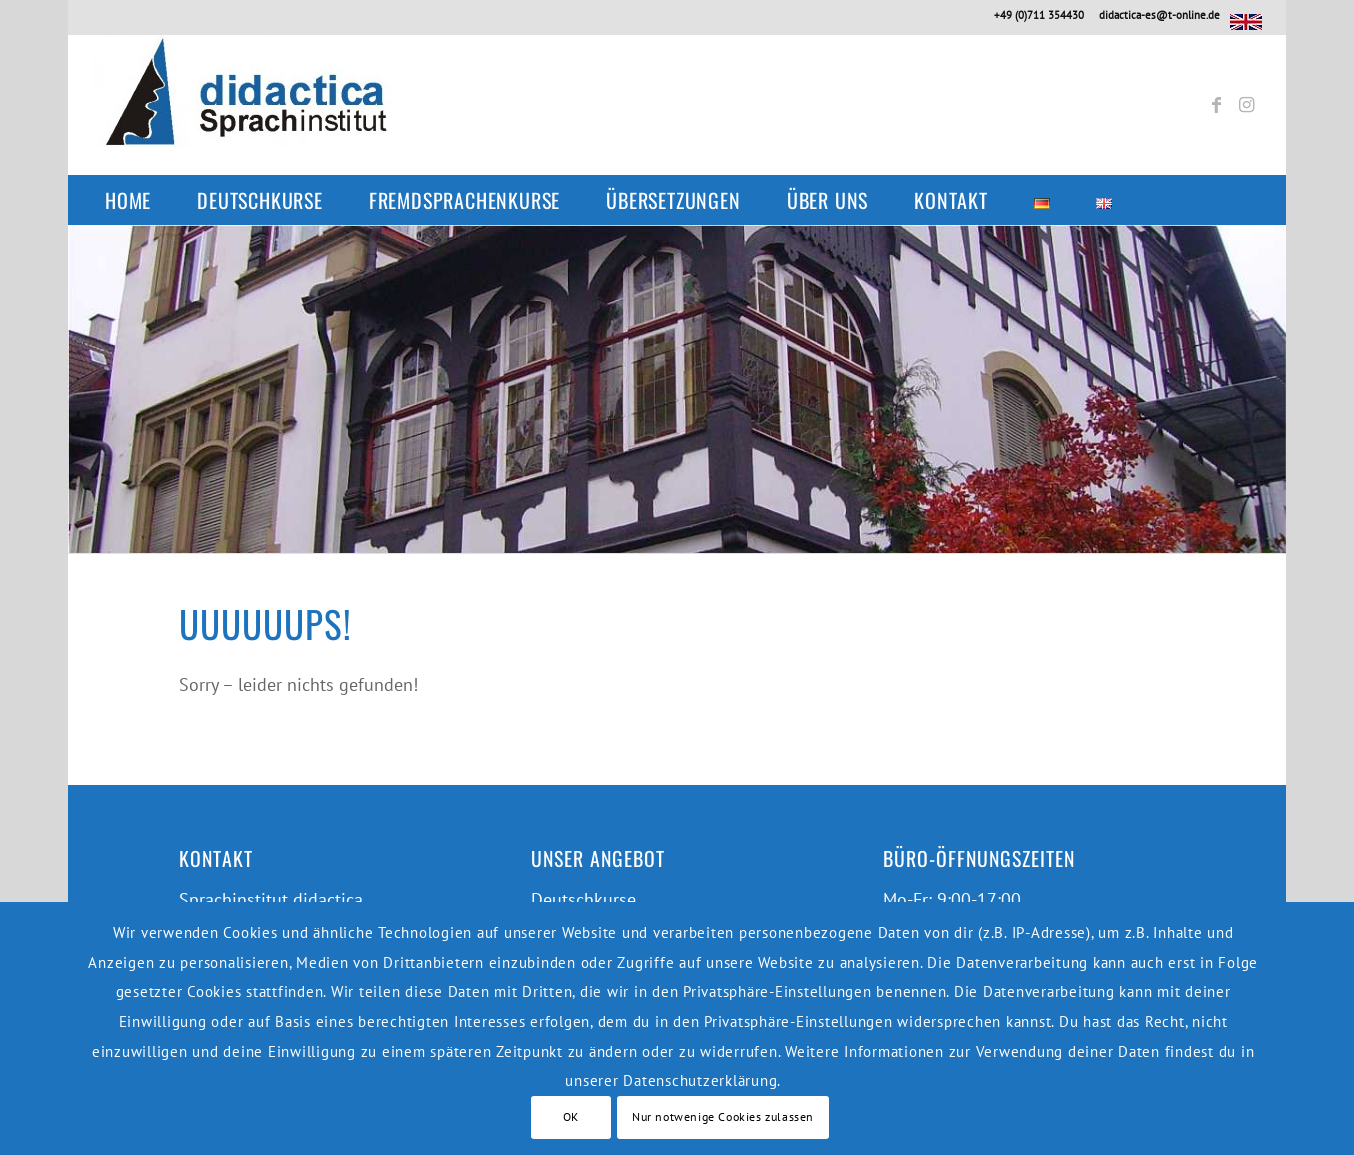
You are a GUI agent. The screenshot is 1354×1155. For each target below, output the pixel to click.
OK (571, 1116)
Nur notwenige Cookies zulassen (723, 1116)
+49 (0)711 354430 (1039, 15)
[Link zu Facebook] (1217, 105)
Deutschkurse (583, 899)
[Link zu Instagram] (1247, 105)
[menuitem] (138, 200)
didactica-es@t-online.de (1159, 15)
